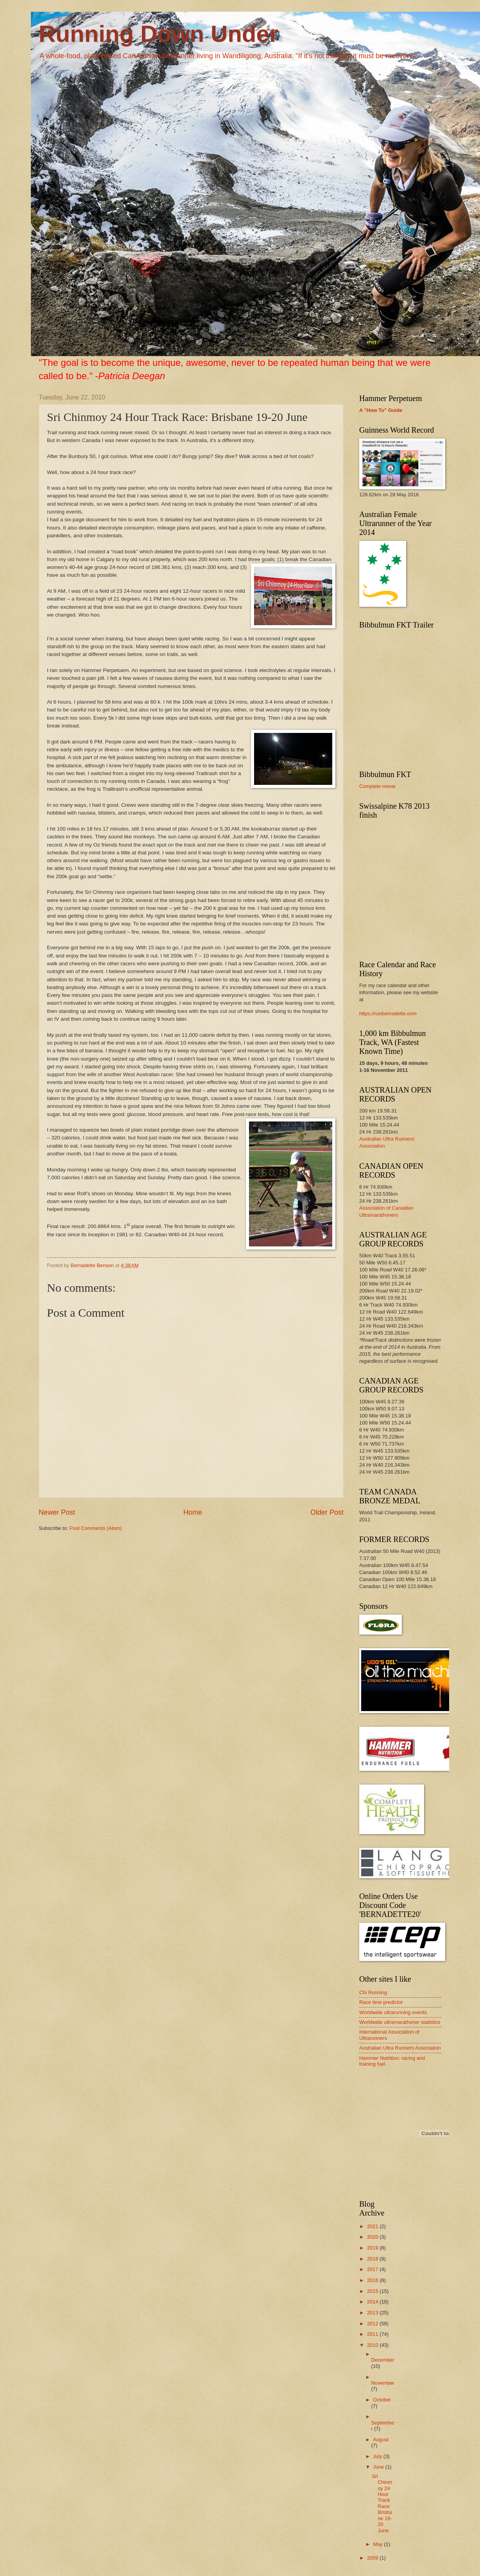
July (378, 2456)
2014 (373, 2302)
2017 (373, 2269)
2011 (373, 2334)
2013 (373, 2313)
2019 (373, 2248)
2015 (373, 2291)
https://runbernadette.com (388, 1013)
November (382, 2383)
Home (192, 1512)
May (378, 2544)
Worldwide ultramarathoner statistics (399, 2022)
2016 (373, 2280)
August (381, 2439)
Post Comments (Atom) (96, 1528)
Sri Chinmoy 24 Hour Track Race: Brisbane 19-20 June (382, 2503)
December (382, 2360)
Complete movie (377, 786)
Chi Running (373, 1992)
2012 (373, 2323)
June (379, 2467)
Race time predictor (381, 2002)
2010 (373, 2345)
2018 (373, 2259)
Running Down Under (158, 34)
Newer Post (57, 1512)
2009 (373, 2558)
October (382, 2400)
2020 (373, 2237)
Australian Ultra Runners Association (400, 2048)
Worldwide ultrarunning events (393, 2012)
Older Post (327, 1512)
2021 (373, 2226)
